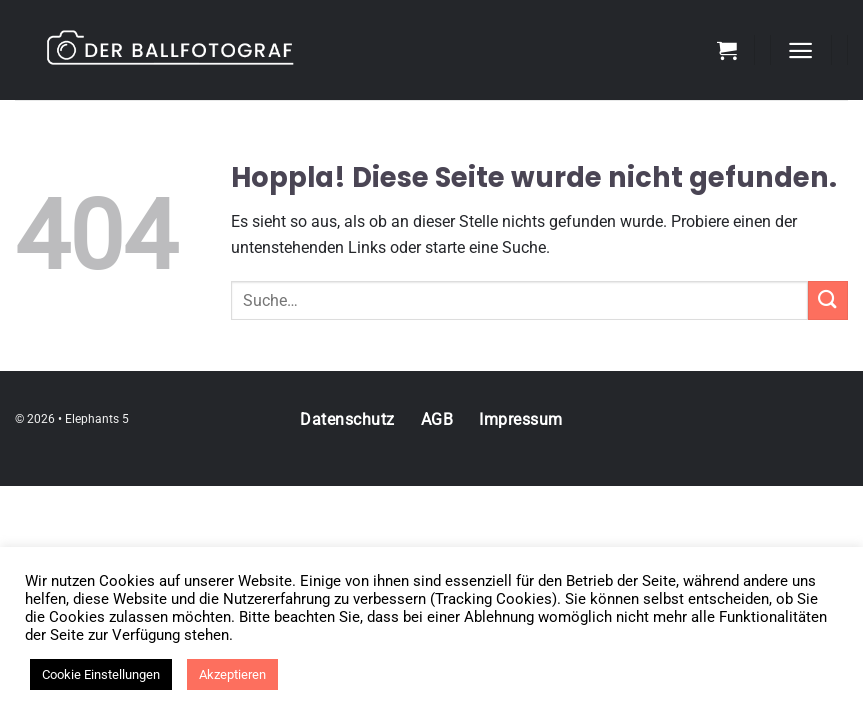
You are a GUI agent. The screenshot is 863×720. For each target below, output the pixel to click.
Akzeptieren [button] (232, 674)
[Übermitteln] (828, 300)
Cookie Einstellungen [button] (101, 674)
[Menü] (800, 50)
